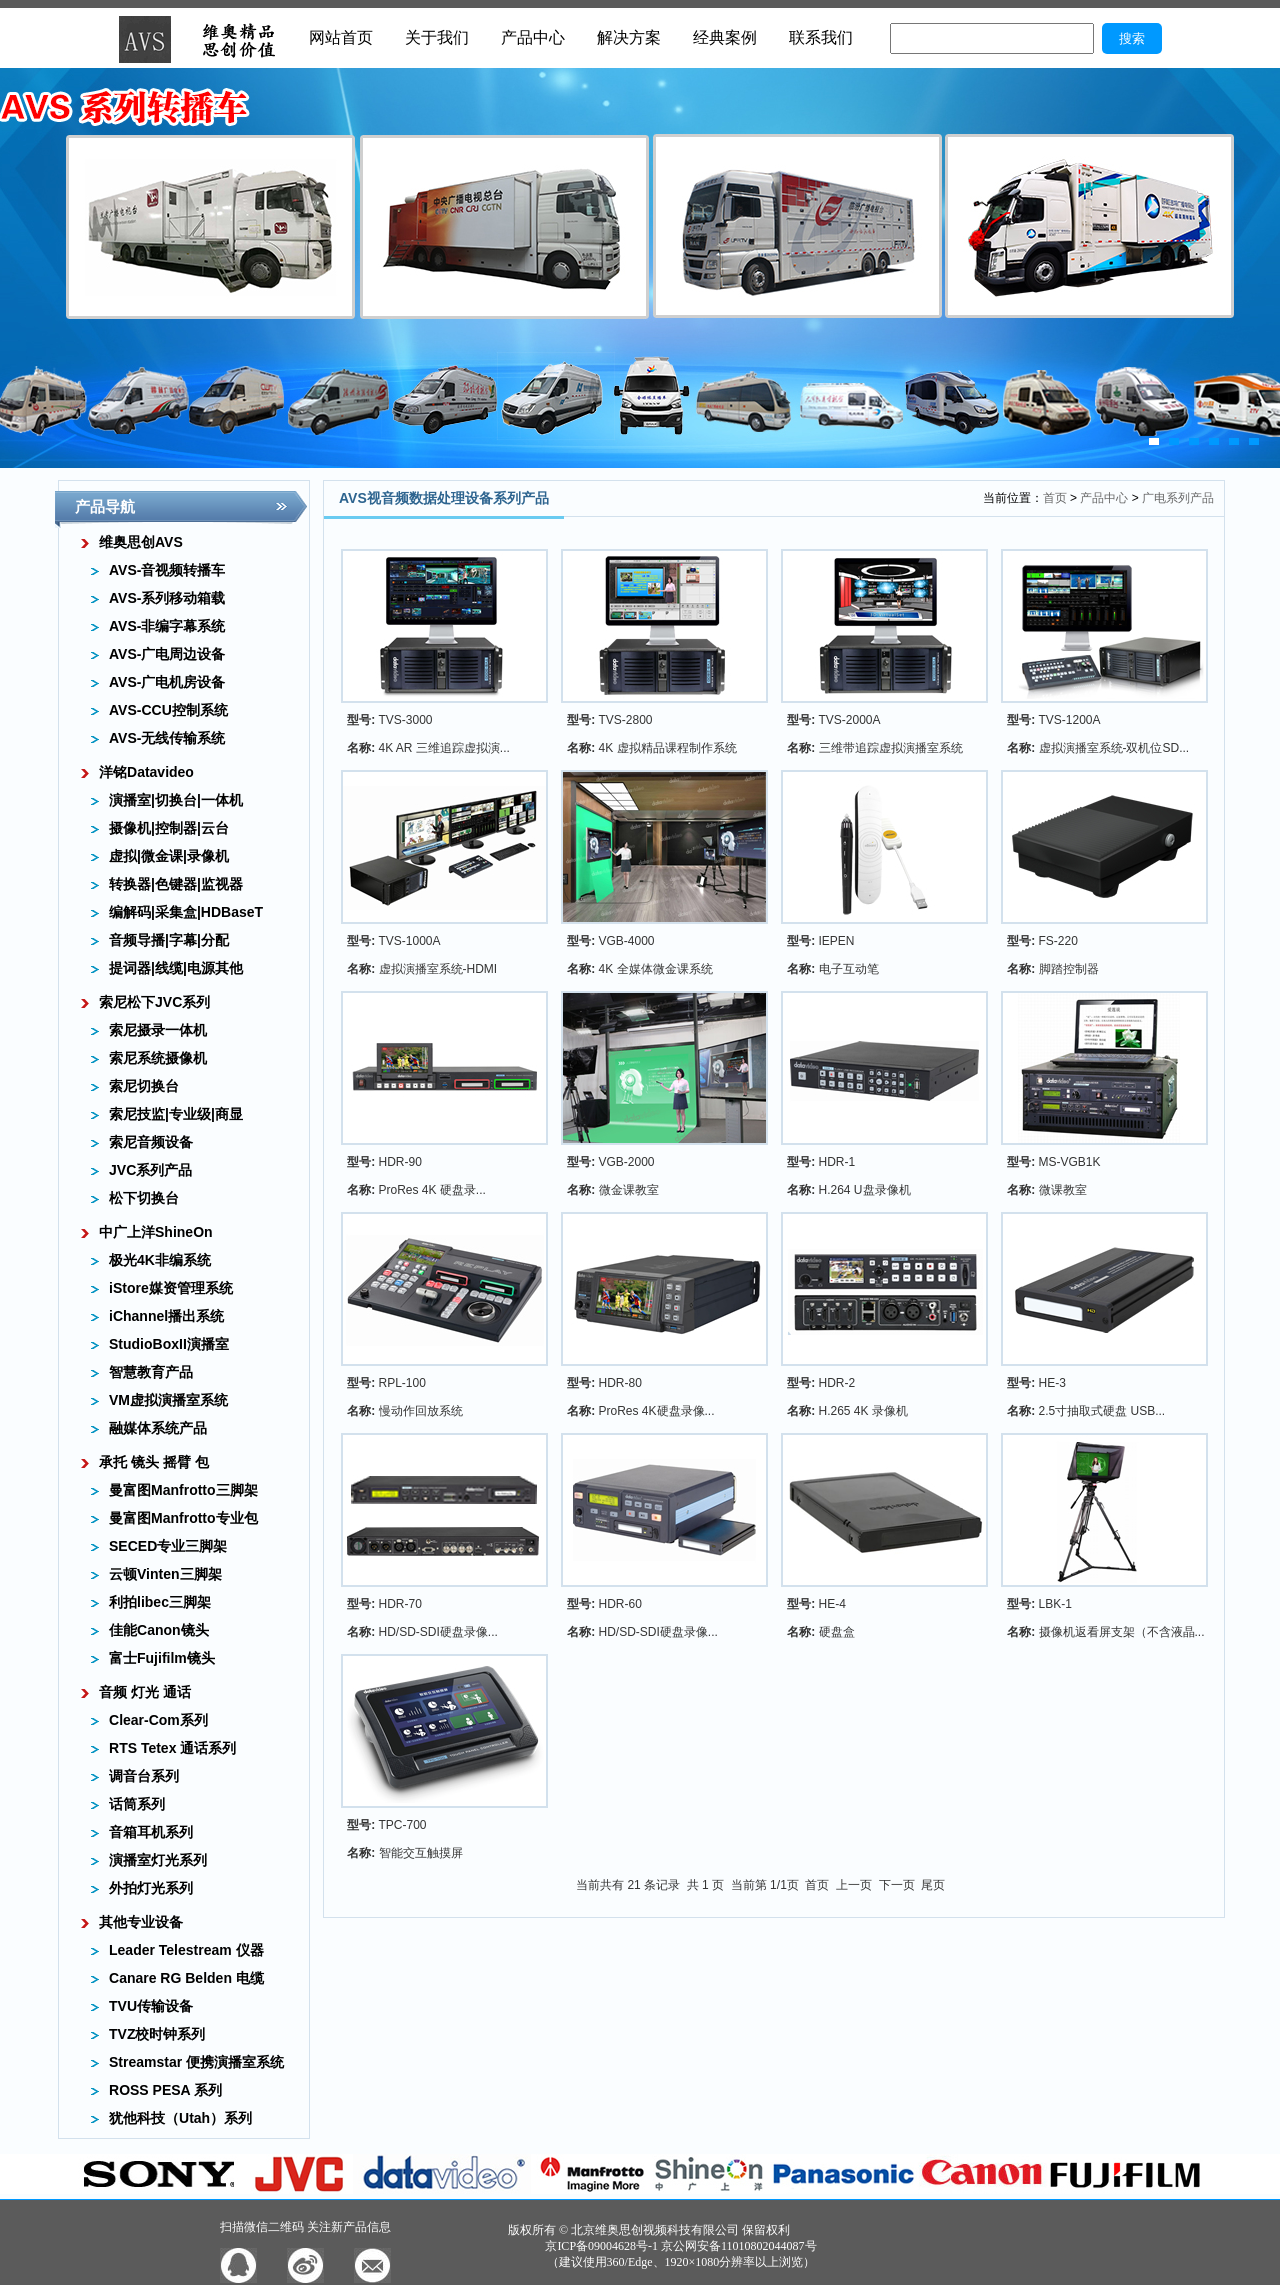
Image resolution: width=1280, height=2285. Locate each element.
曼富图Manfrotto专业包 (183, 1518)
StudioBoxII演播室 (169, 1344)
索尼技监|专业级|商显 (176, 1114)
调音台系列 (144, 1776)
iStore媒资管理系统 (171, 1288)
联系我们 (821, 37)
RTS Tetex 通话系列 (172, 1748)
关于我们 (437, 37)
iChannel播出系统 (166, 1316)
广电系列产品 (1178, 498)
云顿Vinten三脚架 (165, 1574)
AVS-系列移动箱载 (167, 598)
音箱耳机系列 (151, 1832)
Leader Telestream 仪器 (186, 1950)
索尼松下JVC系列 (154, 1002)
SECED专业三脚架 (168, 1546)
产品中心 (533, 37)
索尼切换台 (144, 1086)
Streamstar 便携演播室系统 (196, 2062)
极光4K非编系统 (160, 1260)
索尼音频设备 (151, 1142)
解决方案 (629, 37)
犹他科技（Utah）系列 (180, 2118)
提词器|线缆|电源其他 (176, 968)
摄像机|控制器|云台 (169, 828)
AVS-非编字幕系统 (167, 626)
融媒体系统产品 (158, 1428)
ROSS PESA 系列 (165, 2090)
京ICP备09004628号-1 (601, 2246)
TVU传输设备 (151, 2006)
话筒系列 (137, 1804)
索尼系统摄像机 (158, 1058)
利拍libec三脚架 (160, 1602)
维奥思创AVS (141, 542)
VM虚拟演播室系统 (168, 1400)
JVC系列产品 (150, 1170)
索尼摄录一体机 (158, 1030)
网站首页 (341, 37)
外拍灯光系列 (151, 1888)
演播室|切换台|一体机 (176, 800)
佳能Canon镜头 (159, 1630)
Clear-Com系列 (158, 1720)
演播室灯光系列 (158, 1860)
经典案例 (725, 37)
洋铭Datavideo (146, 772)
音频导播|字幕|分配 (169, 940)
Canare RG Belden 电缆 (186, 1978)
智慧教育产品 (151, 1372)
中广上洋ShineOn (156, 1232)
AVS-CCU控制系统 (168, 710)
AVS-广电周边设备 (167, 654)
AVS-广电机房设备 (167, 682)
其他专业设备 (141, 1922)
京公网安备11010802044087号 (739, 2246)
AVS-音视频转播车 (167, 570)
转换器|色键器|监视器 (176, 884)
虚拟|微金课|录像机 (169, 856)
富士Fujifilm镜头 (162, 1658)
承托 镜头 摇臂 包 (154, 1462)
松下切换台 (144, 1198)
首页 (1055, 498)
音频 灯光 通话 (145, 1692)
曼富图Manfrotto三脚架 (183, 1490)
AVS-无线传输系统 (167, 738)
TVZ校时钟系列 (157, 2034)
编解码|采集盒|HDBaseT (186, 912)
